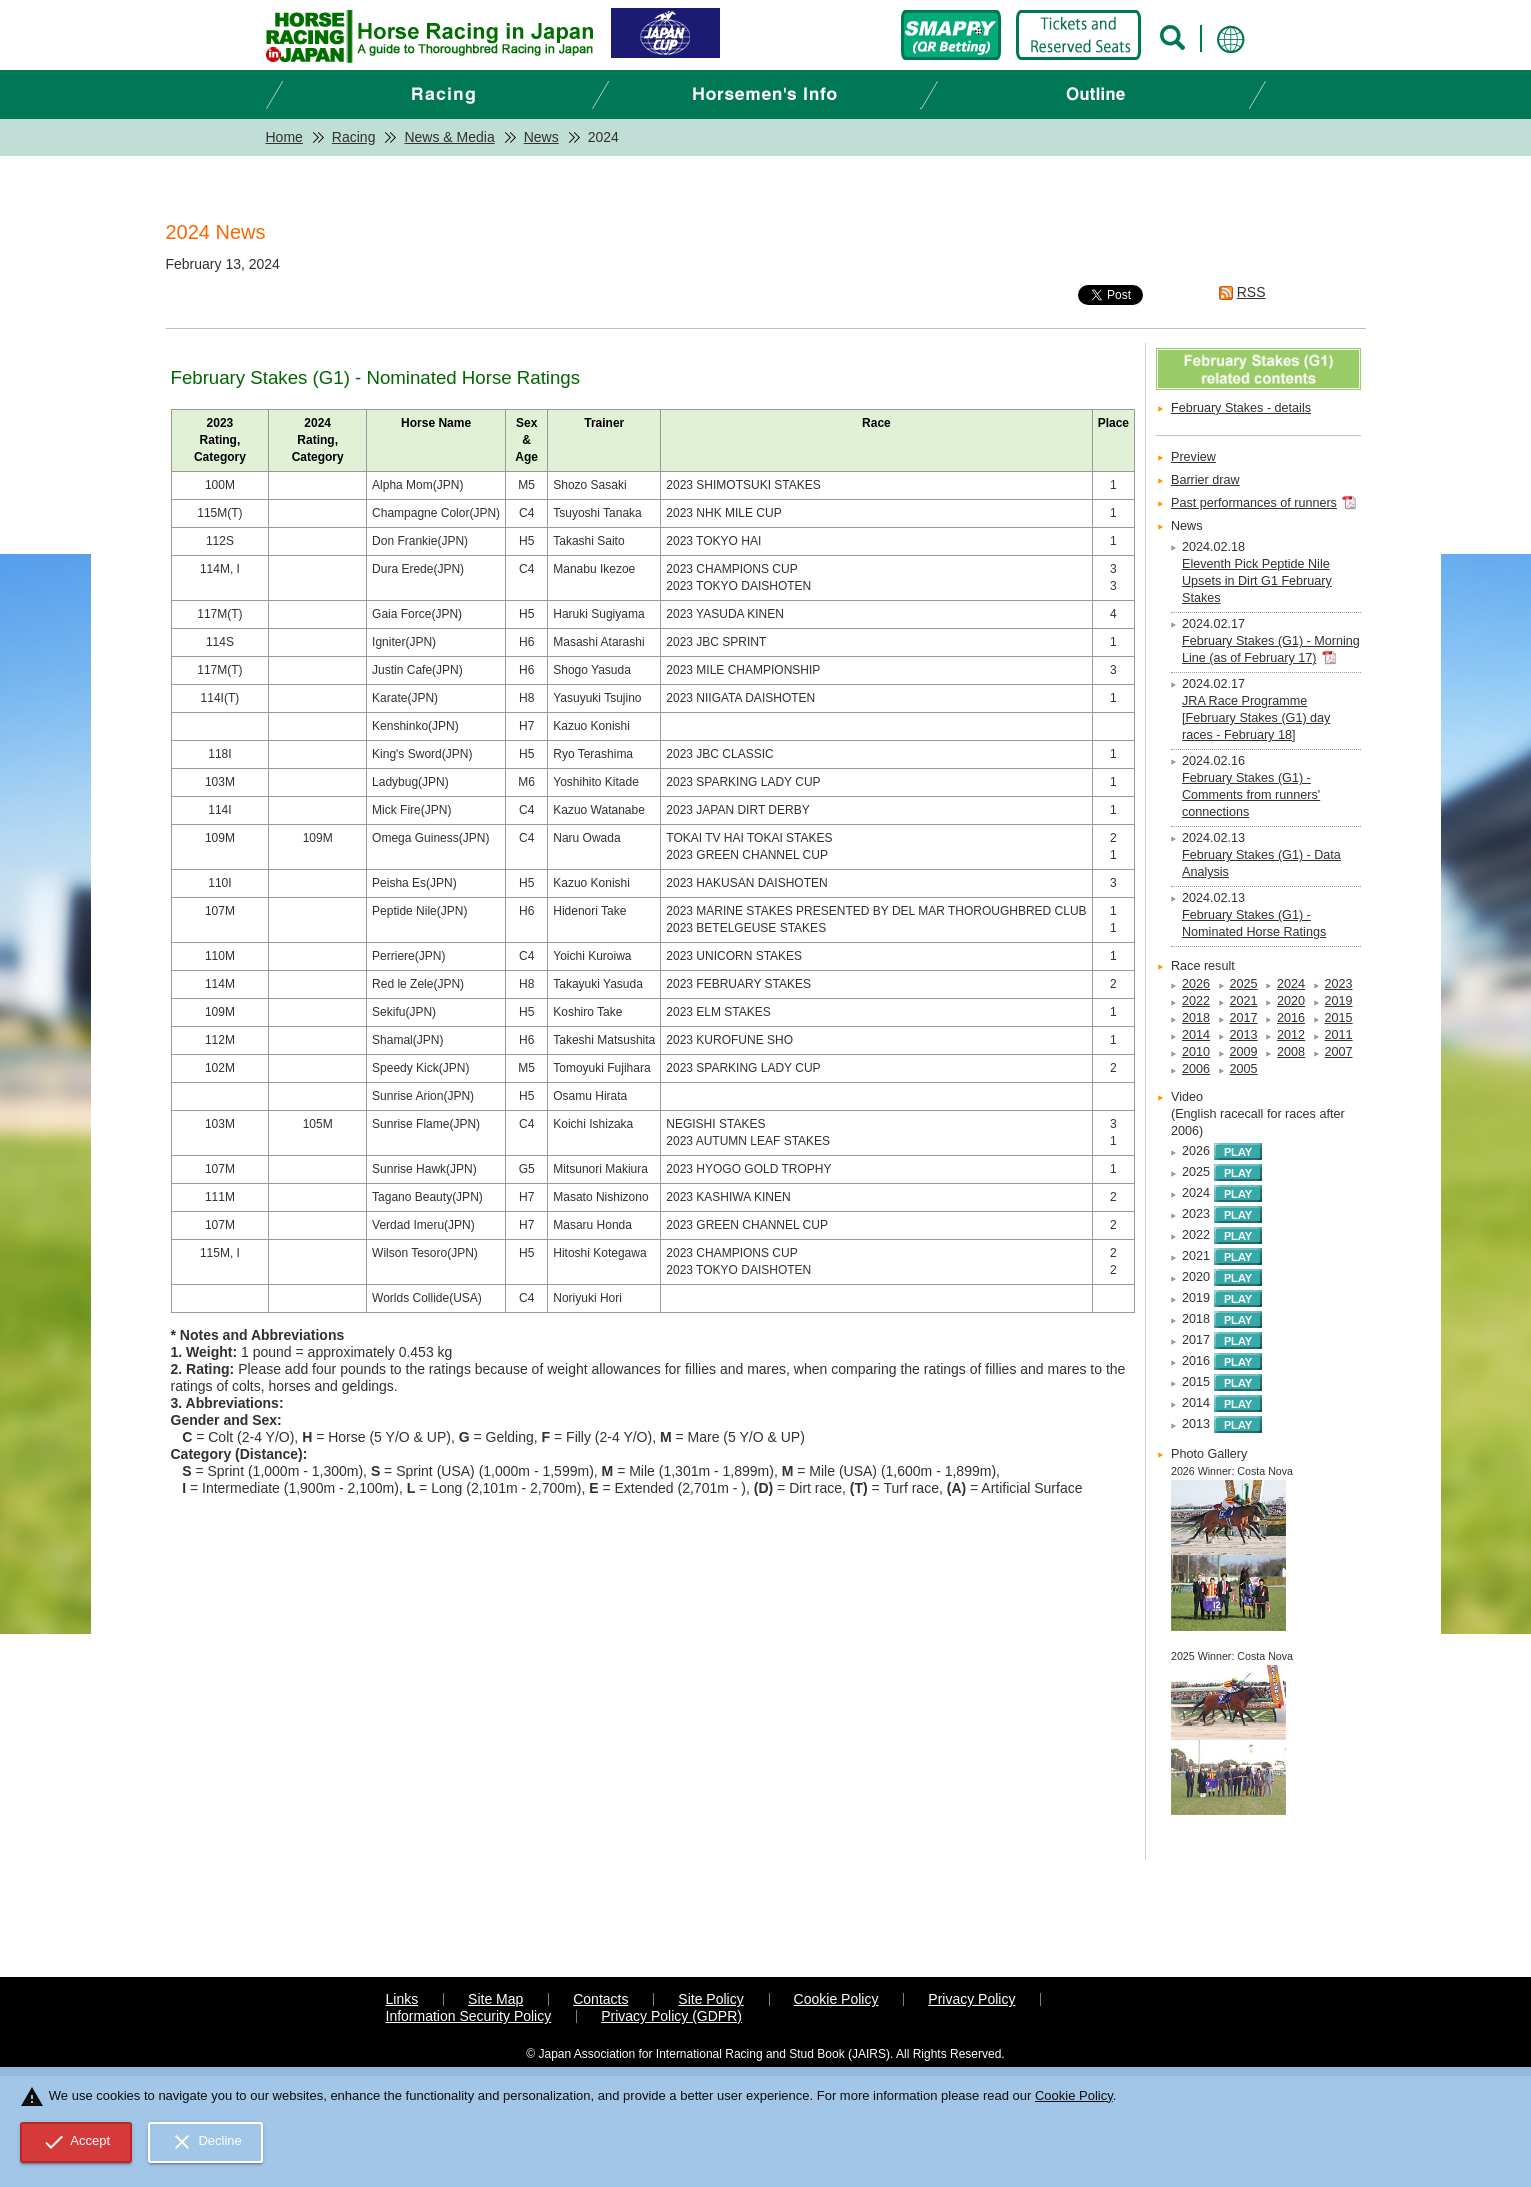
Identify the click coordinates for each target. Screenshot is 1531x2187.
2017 (1244, 1018)
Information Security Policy (469, 2016)
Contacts (600, 1999)
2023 (1339, 984)
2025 (1244, 984)
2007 (1339, 1052)
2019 (1339, 1001)
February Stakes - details (1241, 408)
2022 (1196, 1001)
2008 (1291, 1052)
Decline (206, 2142)
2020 (1291, 1001)
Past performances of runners (1254, 503)
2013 (1244, 1035)
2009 (1244, 1052)
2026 (1196, 984)
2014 (1196, 1035)
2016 (1291, 1018)
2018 (1196, 1018)
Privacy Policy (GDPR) (671, 2016)
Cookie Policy (836, 1999)
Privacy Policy (971, 1999)
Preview (1193, 457)
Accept (76, 2142)
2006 (1196, 1069)
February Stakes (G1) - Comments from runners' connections (1251, 795)
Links (402, 1999)
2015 (1339, 1018)
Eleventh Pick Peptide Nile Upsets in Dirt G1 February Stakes (1257, 581)
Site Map (495, 1999)
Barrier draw (1205, 480)
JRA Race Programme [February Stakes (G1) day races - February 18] (1256, 718)
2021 (1244, 1001)
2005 (1244, 1069)
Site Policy (710, 1999)
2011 (1339, 1035)
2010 (1196, 1052)
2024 (1291, 984)
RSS (1251, 292)
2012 (1291, 1035)
